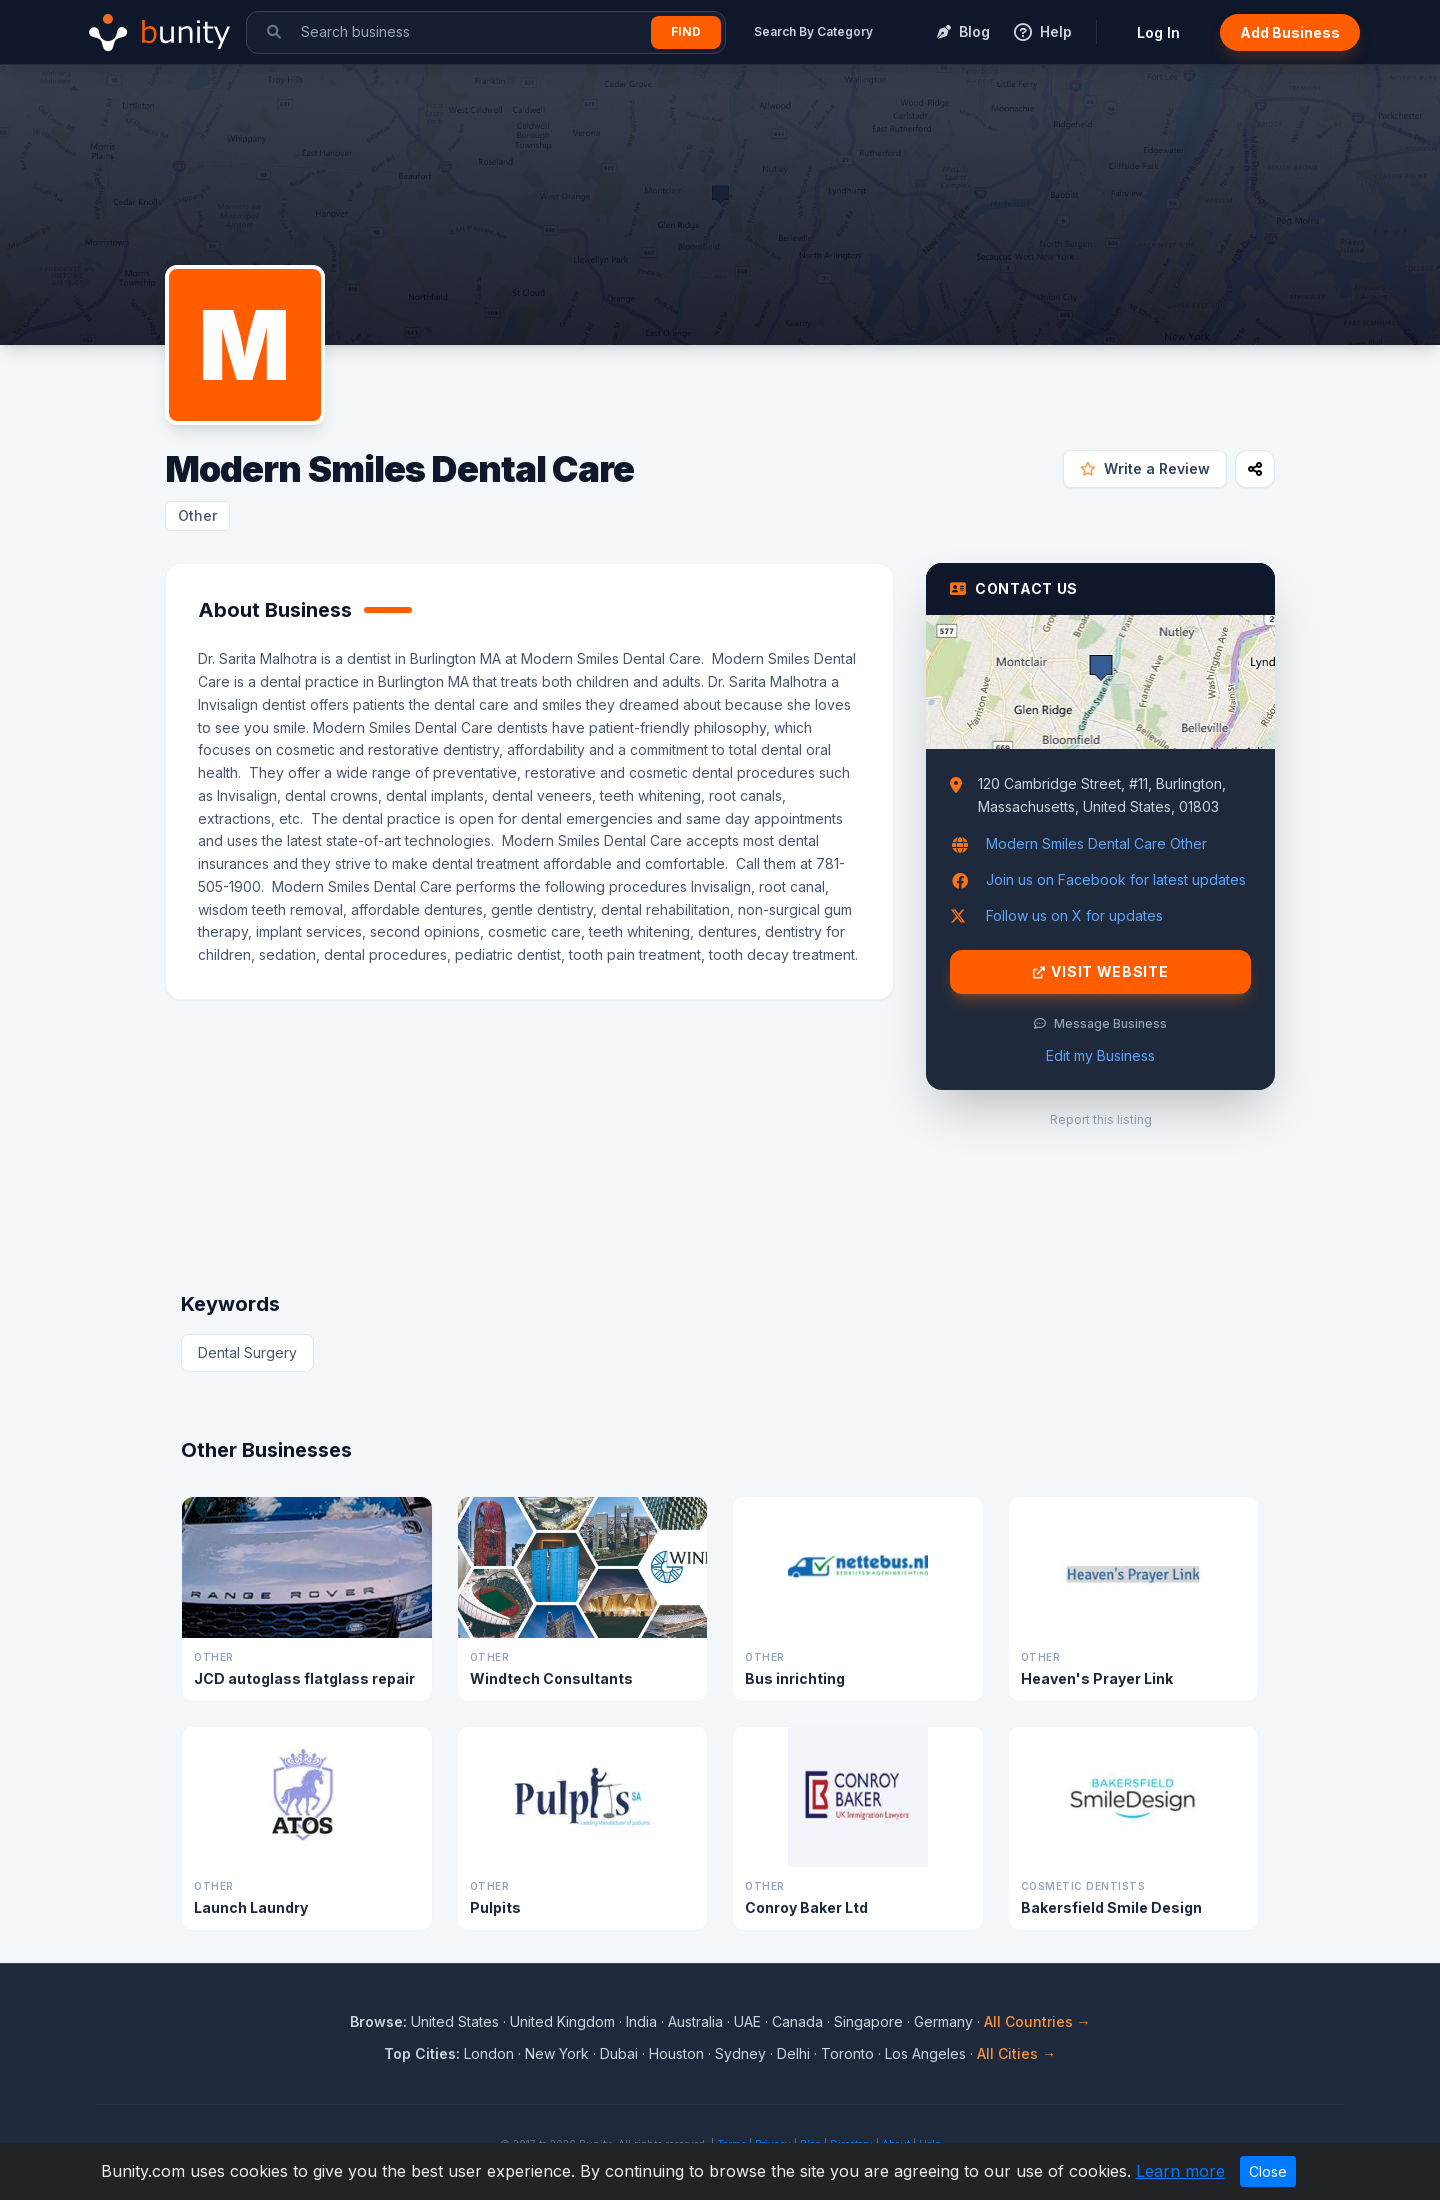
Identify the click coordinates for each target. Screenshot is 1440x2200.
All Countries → (1037, 2021)
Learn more (1180, 2171)
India (641, 2021)
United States (455, 2021)
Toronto (847, 2053)
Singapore (868, 2021)
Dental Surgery (247, 1352)
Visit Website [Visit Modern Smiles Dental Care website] (1101, 972)
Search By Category (813, 31)
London (489, 2053)
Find (686, 31)
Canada (797, 2021)
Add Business (1290, 32)
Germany (943, 2021)
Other (197, 515)
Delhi (793, 2053)
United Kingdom (562, 2021)
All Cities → (1016, 2053)
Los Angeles (925, 2053)
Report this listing (1101, 1119)
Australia (695, 2021)
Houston (676, 2053)
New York (557, 2053)
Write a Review (1145, 468)
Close (1268, 2171)
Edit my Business (1100, 1055)
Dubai (619, 2053)
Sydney (740, 2053)
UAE (747, 2021)
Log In (1158, 32)
